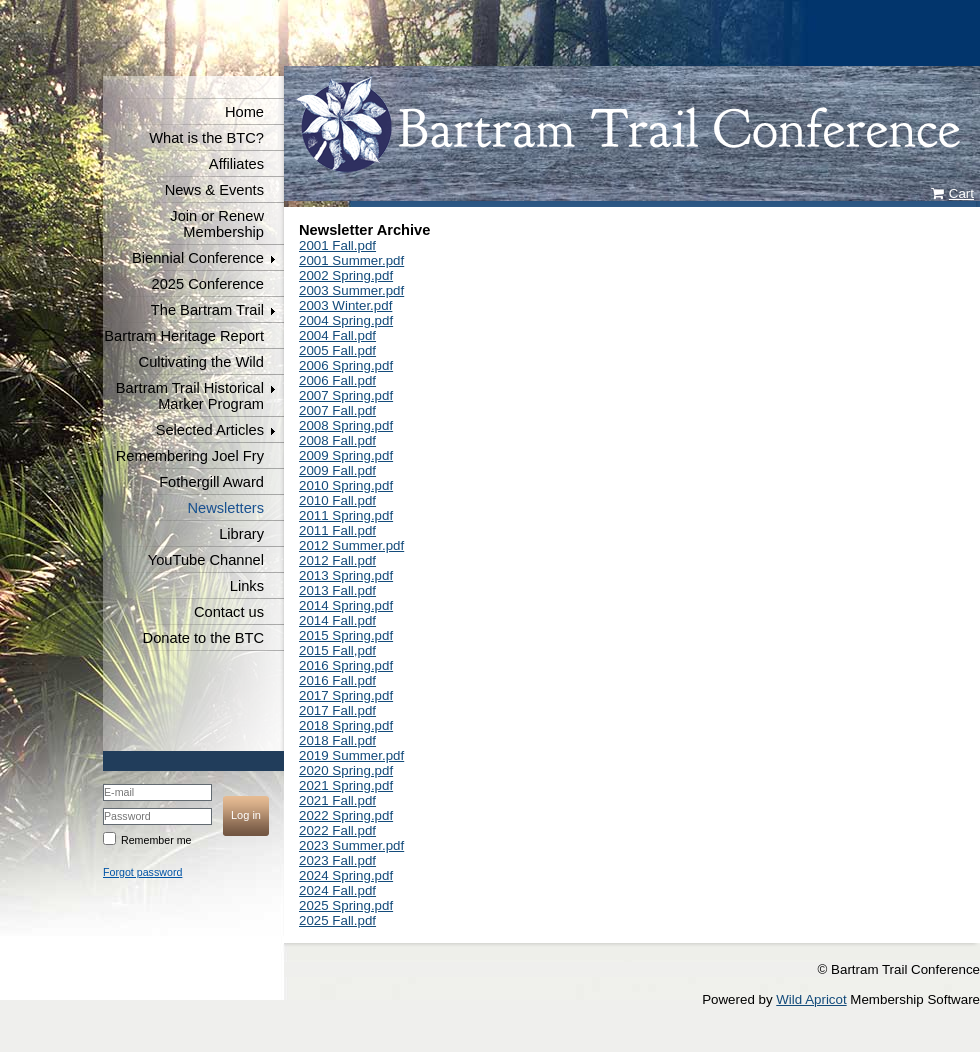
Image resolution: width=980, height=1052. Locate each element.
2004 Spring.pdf (346, 320)
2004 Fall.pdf (337, 335)
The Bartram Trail (207, 310)
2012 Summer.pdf (351, 545)
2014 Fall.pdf (337, 620)
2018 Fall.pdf (337, 740)
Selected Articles (210, 430)
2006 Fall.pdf (337, 380)
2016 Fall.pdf (337, 680)
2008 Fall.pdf (337, 440)
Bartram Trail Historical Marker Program (190, 396)
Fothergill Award (211, 482)
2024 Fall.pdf (337, 890)
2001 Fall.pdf (337, 245)
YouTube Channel (206, 560)
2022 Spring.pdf (346, 815)
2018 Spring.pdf (346, 725)
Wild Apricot (811, 999)
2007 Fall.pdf (337, 410)
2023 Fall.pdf (337, 860)
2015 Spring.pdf (346, 635)
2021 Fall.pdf (337, 800)
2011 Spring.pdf (346, 515)
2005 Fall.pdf (337, 350)
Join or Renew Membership (217, 224)
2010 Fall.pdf (337, 500)
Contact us (229, 612)
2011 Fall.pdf (337, 530)
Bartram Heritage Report (184, 336)
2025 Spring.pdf (346, 905)
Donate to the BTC (203, 638)
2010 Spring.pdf (346, 485)
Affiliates (236, 164)
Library (241, 534)
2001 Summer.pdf (351, 260)
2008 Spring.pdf (346, 425)
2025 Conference (208, 284)
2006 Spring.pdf (346, 365)
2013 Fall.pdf (337, 590)
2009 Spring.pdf (346, 455)
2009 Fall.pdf (337, 470)
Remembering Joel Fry (190, 456)
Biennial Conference (198, 258)
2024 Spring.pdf (346, 875)
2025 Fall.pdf (337, 920)
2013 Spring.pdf (346, 575)
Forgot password (142, 872)
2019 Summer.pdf (351, 755)
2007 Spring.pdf (346, 395)
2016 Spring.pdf (346, 665)
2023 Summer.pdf (351, 845)
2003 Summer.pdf (351, 290)
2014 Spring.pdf (346, 605)
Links (247, 586)
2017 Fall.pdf (337, 710)
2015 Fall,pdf (337, 650)
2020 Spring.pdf (346, 770)
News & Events (214, 190)
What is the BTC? (206, 138)
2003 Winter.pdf (345, 305)
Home (244, 112)
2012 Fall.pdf (337, 560)
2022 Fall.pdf (337, 830)
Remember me (156, 840)
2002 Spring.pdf (346, 275)
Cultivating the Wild (201, 362)
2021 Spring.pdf (346, 785)
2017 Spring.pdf (346, 695)
